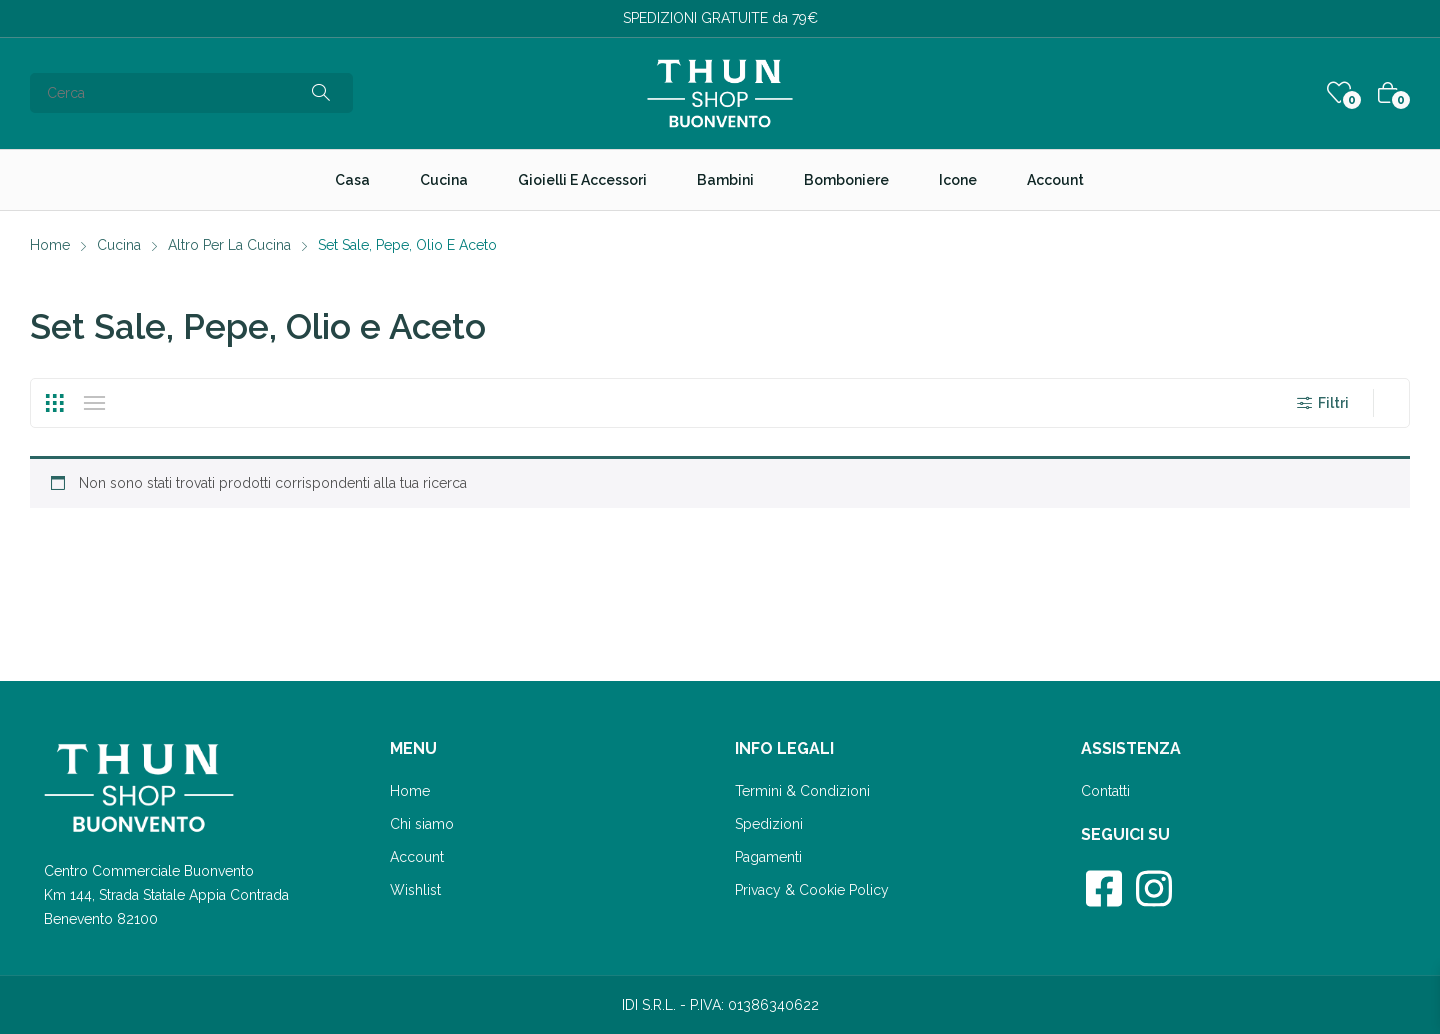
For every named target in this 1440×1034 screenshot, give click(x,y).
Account (417, 857)
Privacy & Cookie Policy (812, 890)
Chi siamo (422, 824)
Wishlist (415, 890)
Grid (54, 403)
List (94, 403)
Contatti (1105, 791)
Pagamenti (768, 857)
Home (410, 791)
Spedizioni (769, 824)
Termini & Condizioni (802, 791)
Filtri (1321, 403)
